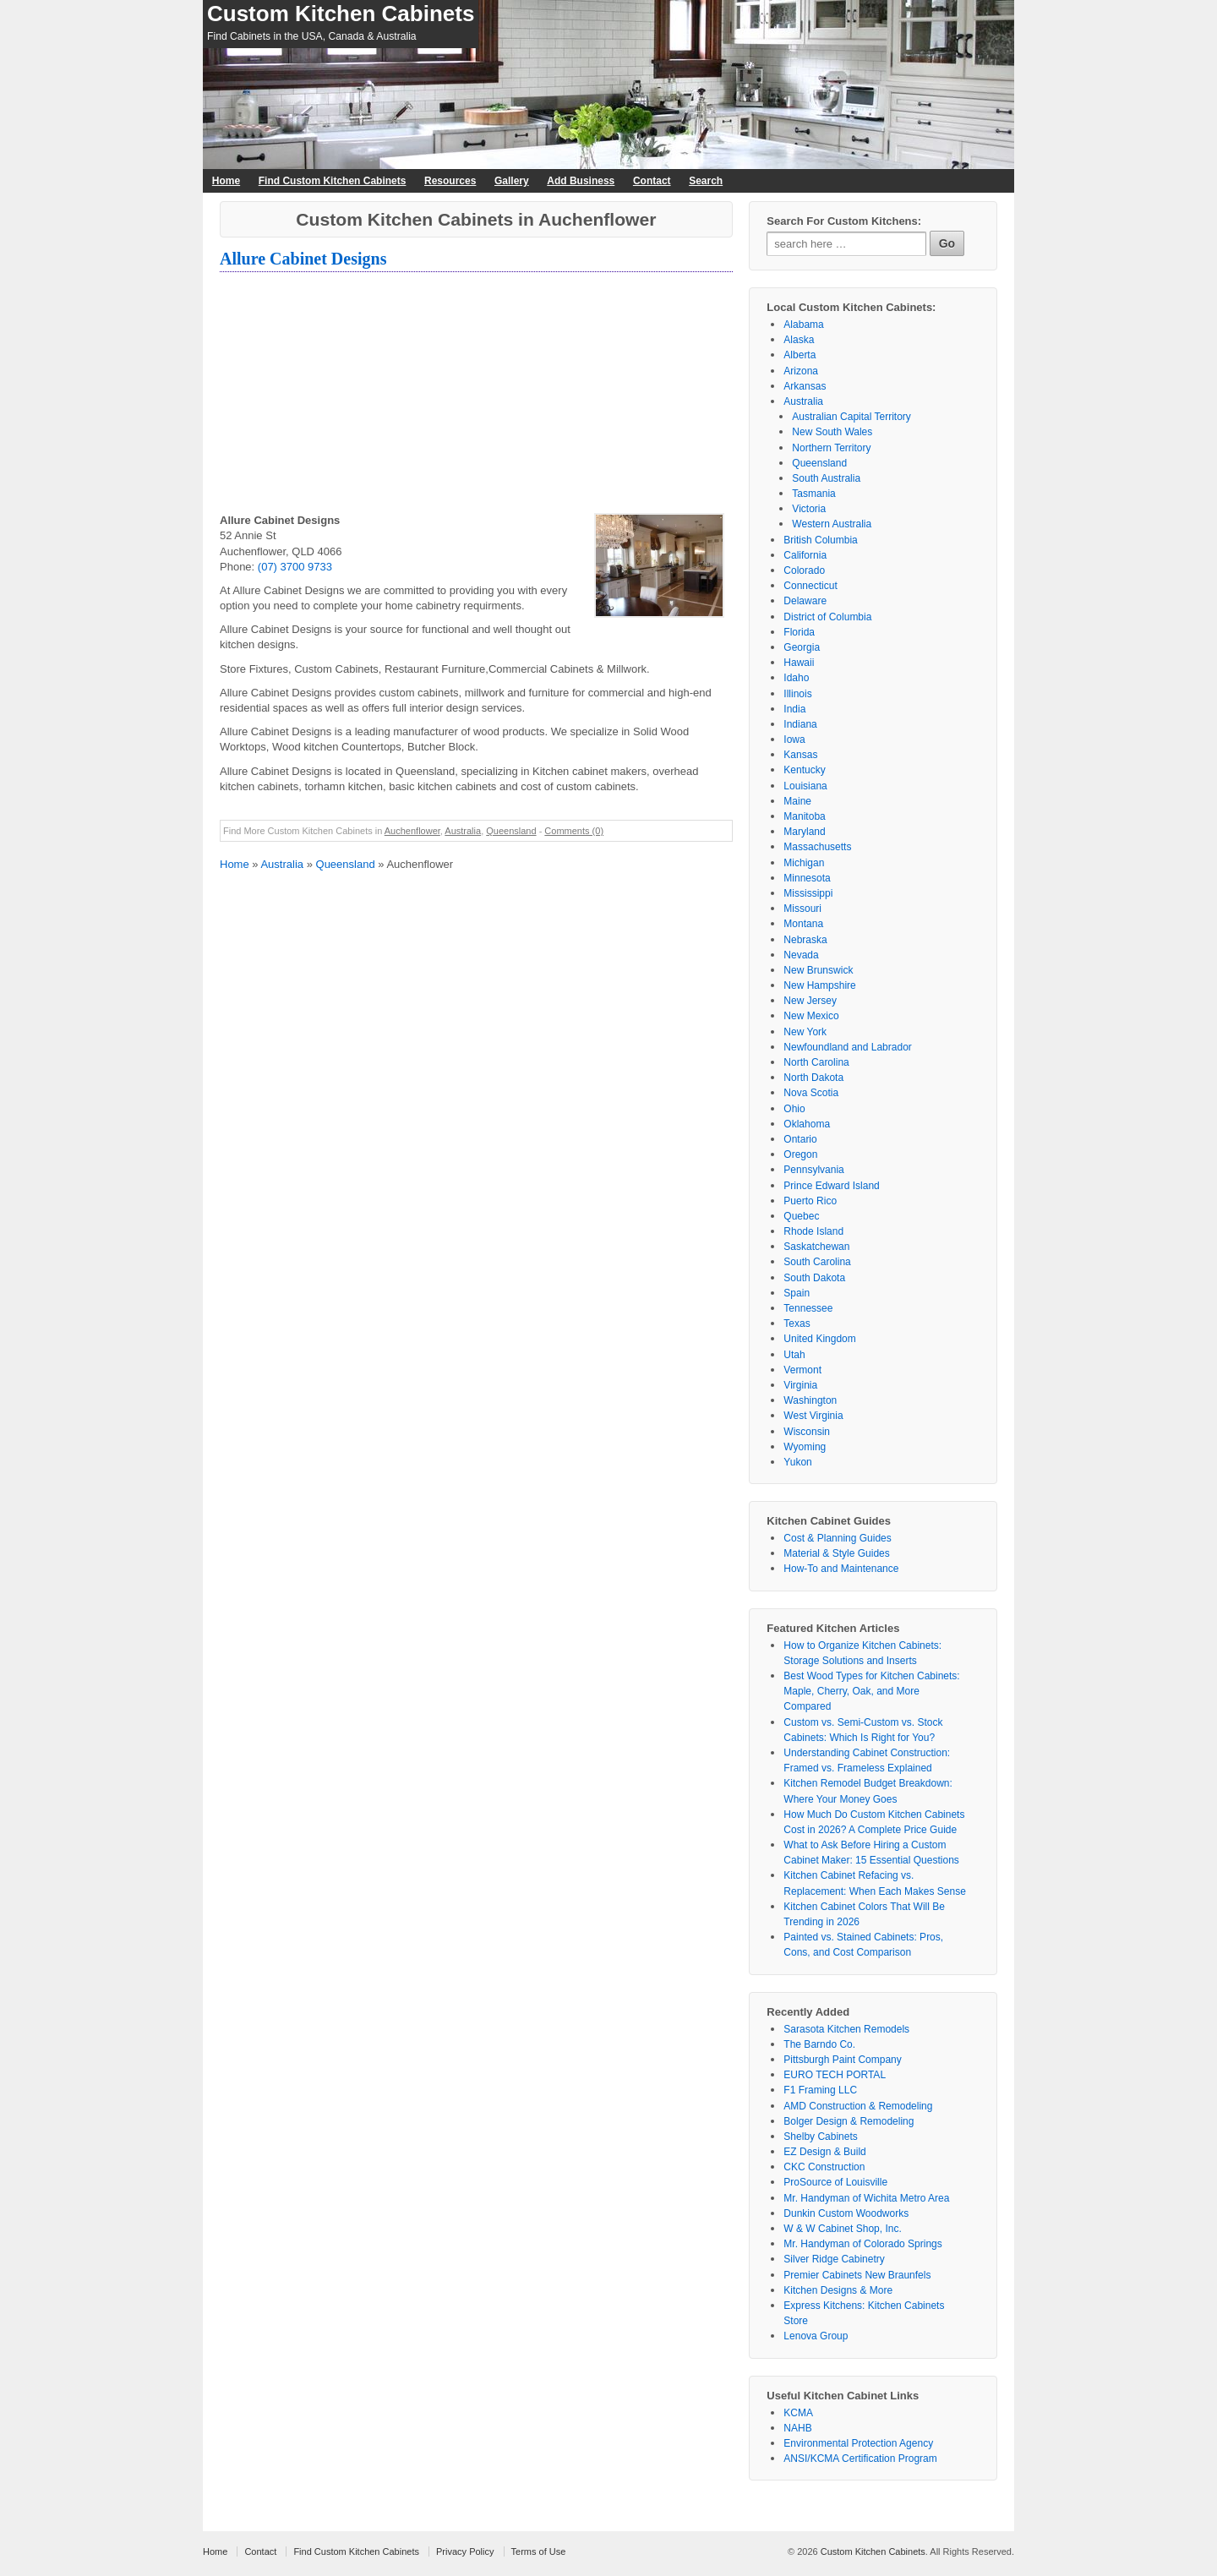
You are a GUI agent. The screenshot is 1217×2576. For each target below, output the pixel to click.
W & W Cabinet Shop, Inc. (842, 2229)
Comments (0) (573, 831)
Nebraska (805, 940)
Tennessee (807, 1308)
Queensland (511, 831)
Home (226, 181)
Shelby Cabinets (820, 2136)
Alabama (803, 324)
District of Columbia (827, 617)
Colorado (804, 570)
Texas (796, 1323)
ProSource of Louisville (835, 2182)
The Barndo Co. (819, 2044)
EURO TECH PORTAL (834, 2075)
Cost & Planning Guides (837, 1538)
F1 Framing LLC (820, 2090)
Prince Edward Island (831, 1186)
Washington (810, 1400)
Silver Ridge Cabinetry (833, 2259)
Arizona (800, 371)
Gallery (511, 181)
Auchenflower (412, 831)
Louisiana (805, 786)
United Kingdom (819, 1339)
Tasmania (813, 493)
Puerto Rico (810, 1201)
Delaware (805, 601)
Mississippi (807, 893)
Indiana (799, 724)
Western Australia (831, 524)
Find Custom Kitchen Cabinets (333, 181)
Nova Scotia (810, 1093)
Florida (799, 632)
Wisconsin (806, 1432)
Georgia (801, 647)
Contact (652, 181)
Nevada (800, 955)
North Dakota (813, 1077)
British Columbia (820, 540)
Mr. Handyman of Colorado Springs (862, 2244)
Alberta (799, 355)
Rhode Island (813, 1231)
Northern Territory (831, 448)
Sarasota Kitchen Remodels (846, 2029)
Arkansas (804, 386)
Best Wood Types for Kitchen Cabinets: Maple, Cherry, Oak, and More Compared (871, 1691)
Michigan (803, 863)
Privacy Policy (465, 2551)
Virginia (800, 1385)
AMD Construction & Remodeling (857, 2106)
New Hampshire (819, 985)
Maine (797, 801)
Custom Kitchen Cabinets (340, 13)
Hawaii (798, 663)
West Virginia (813, 1416)
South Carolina (816, 1262)
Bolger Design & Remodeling (848, 2121)
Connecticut (810, 586)
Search (706, 181)
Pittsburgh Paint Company (842, 2060)
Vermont (802, 1370)
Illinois (797, 694)
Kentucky (804, 770)
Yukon (797, 1462)
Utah (794, 1355)
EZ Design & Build (824, 2152)
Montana (803, 924)
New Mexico (810, 1016)
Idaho (796, 678)
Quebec (801, 1216)
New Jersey (810, 1001)
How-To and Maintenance (840, 1569)
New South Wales (832, 432)
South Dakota (814, 1278)
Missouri (802, 908)
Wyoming (804, 1447)
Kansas (800, 755)
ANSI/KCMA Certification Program (859, 2458)
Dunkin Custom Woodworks (846, 2213)
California (805, 555)
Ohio (794, 1109)
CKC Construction (824, 2167)
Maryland (804, 832)
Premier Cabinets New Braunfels (856, 2275)
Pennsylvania (813, 1170)
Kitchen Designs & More (837, 2290)
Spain (796, 1293)
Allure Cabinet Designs (303, 258)
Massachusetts (817, 847)
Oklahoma (806, 1124)
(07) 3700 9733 (295, 566)
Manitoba (804, 816)
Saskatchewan (816, 1247)
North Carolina (816, 1062)
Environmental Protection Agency (858, 2443)
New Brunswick (818, 970)
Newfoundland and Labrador (847, 1047)
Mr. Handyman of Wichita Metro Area (866, 2198)
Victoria (809, 509)
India (794, 709)
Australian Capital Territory (851, 417)
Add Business (580, 181)
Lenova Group (815, 2336)
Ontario (799, 1139)
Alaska (798, 340)
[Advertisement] (476, 394)
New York (805, 1032)
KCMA (798, 2413)
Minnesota (806, 878)
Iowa (794, 739)
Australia (463, 831)
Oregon (800, 1154)
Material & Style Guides (836, 1553)
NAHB (797, 2428)
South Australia (826, 478)
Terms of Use (538, 2551)
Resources (450, 181)
